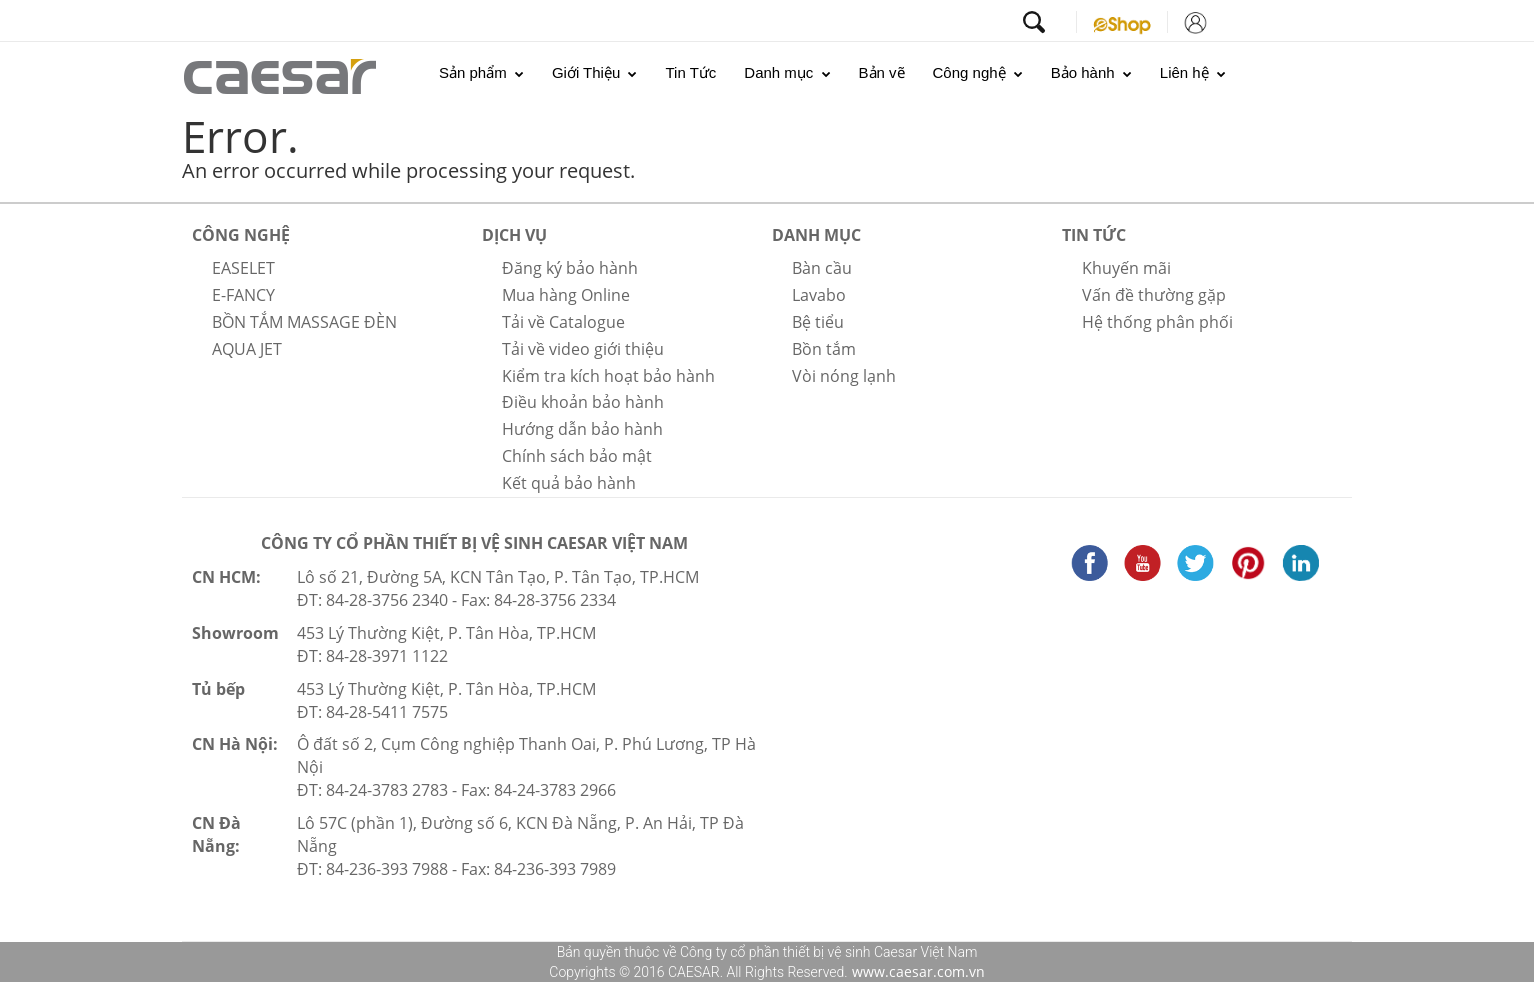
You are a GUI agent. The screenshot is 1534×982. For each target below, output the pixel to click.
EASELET (243, 268)
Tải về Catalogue (563, 322)
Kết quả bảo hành (569, 483)
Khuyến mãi (1126, 268)
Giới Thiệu (595, 72)
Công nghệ (978, 72)
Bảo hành (1091, 72)
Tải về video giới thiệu (583, 349)
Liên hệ (1193, 72)
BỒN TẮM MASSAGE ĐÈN (304, 322)
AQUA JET (247, 349)
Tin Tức (690, 72)
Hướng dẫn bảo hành (582, 429)
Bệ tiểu (818, 322)
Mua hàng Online (566, 295)
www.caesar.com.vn (916, 971)
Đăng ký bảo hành (570, 268)
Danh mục (787, 72)
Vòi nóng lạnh (844, 376)
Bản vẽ (882, 72)
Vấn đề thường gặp (1154, 295)
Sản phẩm (481, 72)
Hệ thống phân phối (1157, 322)
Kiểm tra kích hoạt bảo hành (608, 376)
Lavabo (819, 295)
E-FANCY (243, 295)
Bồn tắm (824, 349)
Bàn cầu (822, 268)
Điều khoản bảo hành (583, 402)
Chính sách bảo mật (577, 456)
